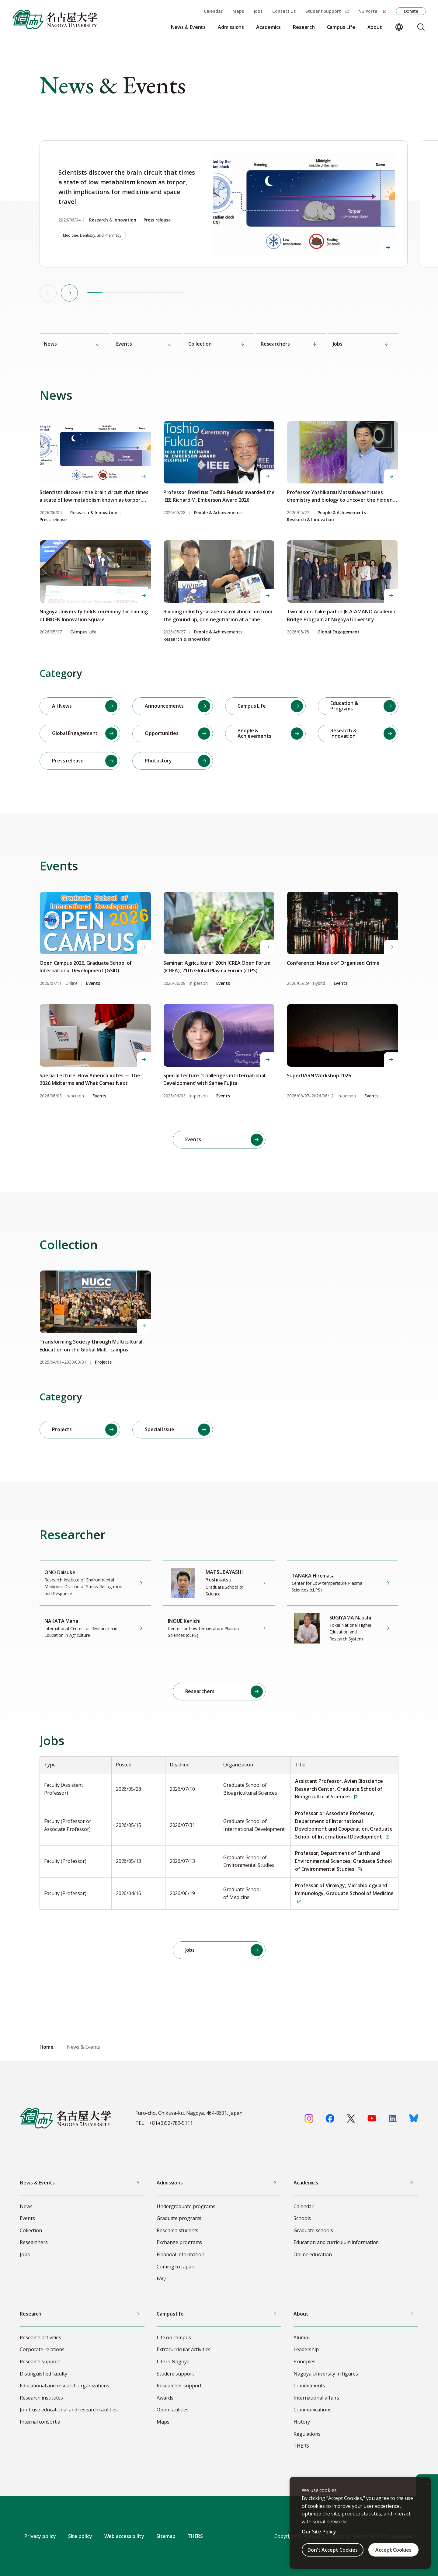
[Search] (421, 27)
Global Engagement (338, 632)
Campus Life (83, 632)
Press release (53, 519)
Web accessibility (124, 2535)
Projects (103, 1362)
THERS (195, 2535)
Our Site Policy (319, 2531)
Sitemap (166, 2535)
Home (47, 2046)
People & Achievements (218, 512)
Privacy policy (40, 2535)
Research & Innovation (93, 512)
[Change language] (399, 27)
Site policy (80, 2535)
